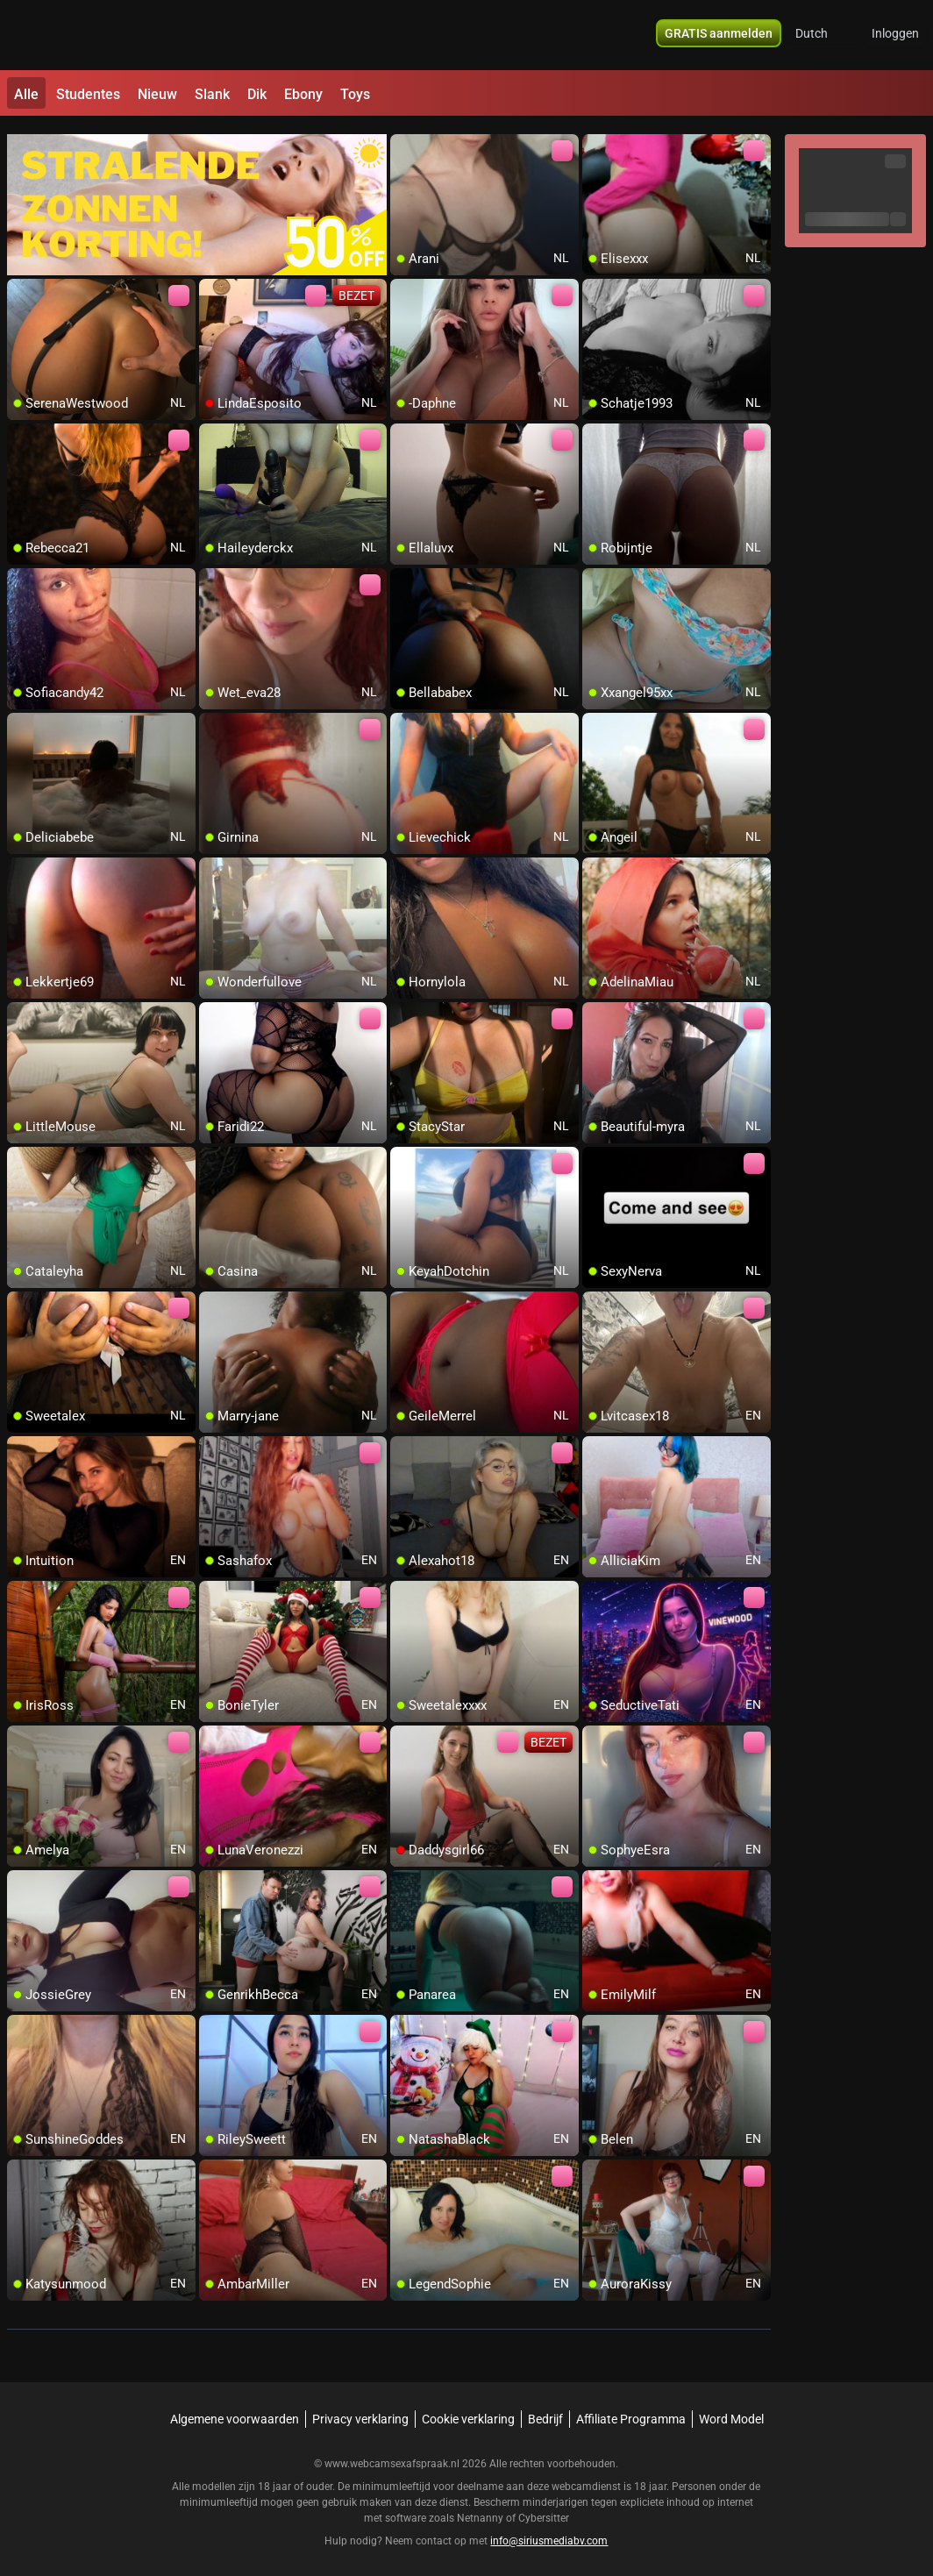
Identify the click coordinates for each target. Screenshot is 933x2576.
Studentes (88, 94)
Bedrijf (545, 2411)
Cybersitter (543, 2510)
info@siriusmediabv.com (549, 2533)
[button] (823, 35)
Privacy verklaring (360, 2411)
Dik (257, 94)
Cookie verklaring (468, 2411)
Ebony (303, 94)
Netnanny (481, 2510)
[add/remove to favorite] (404, 140)
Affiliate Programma (631, 2411)
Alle (26, 94)
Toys (355, 94)
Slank (212, 94)
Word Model (731, 2411)
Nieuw (157, 94)
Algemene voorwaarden (234, 2411)
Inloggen (895, 35)
